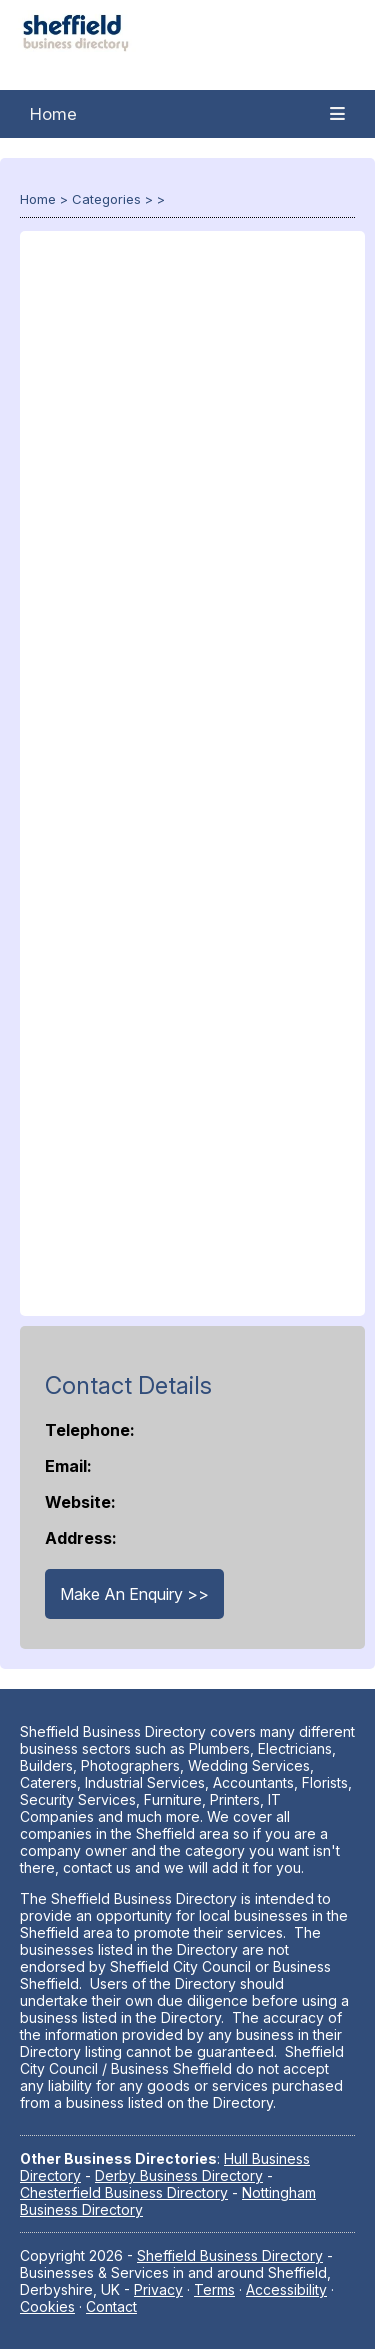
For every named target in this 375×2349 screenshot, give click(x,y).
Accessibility (286, 2289)
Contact (111, 2306)
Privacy (158, 2289)
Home (53, 114)
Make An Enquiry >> (134, 1594)
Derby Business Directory (179, 2175)
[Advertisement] (192, 784)
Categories (106, 199)
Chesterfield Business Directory (124, 2192)
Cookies (47, 2306)
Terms (214, 2289)
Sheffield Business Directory (230, 2255)
